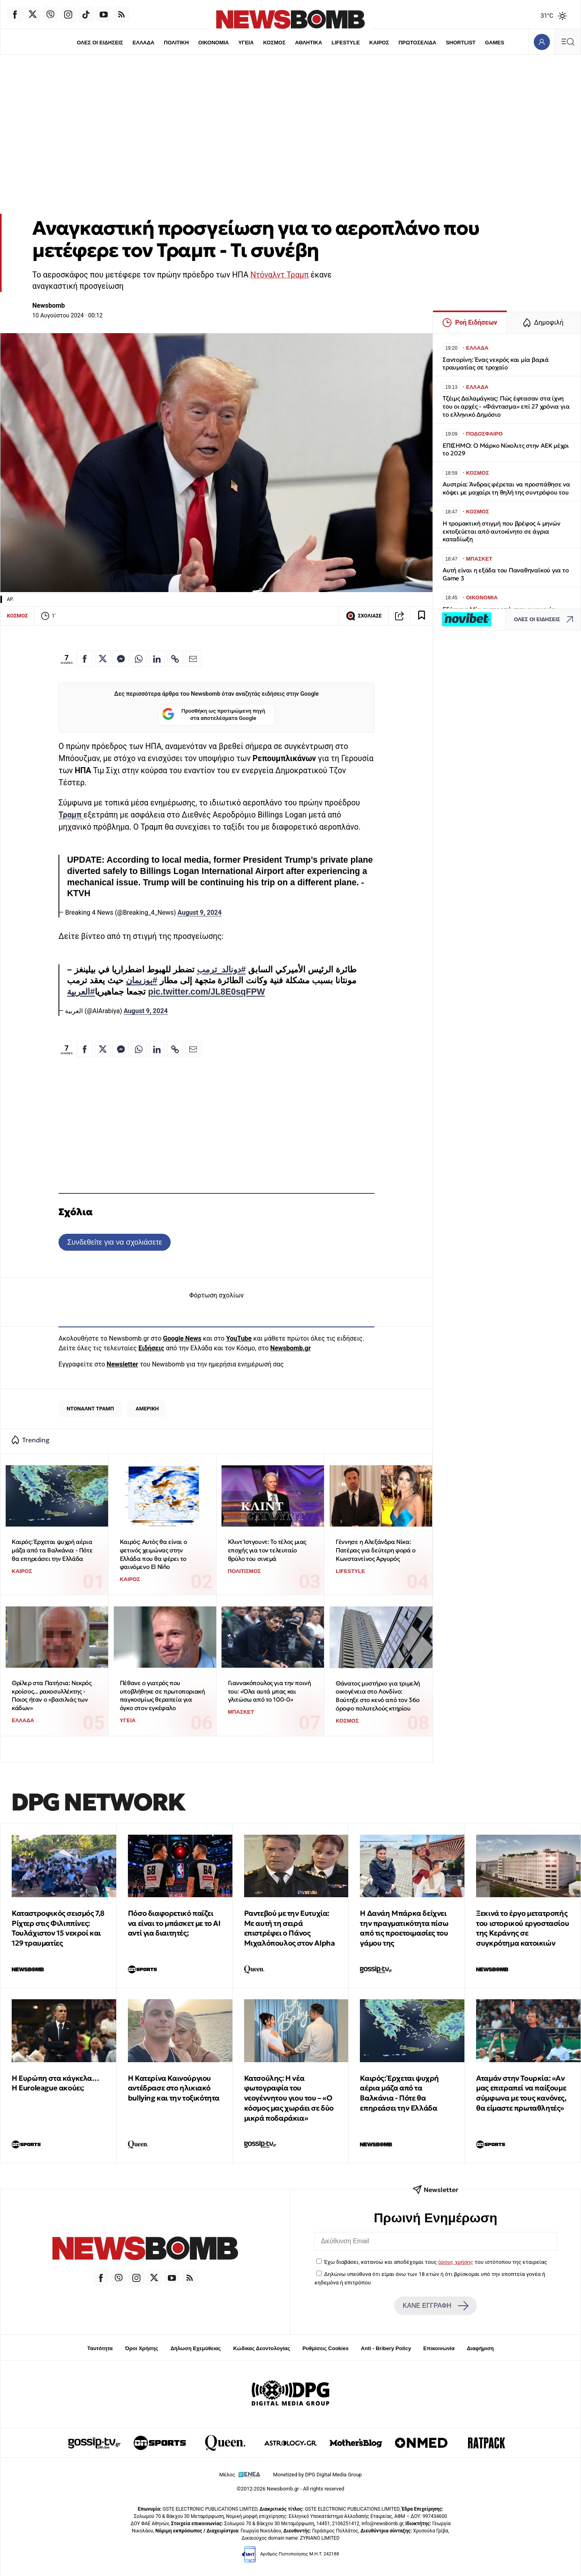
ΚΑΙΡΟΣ (379, 43)
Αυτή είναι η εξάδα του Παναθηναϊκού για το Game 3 (506, 574)
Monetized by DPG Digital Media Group (317, 2475)
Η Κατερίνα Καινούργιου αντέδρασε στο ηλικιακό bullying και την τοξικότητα (173, 2088)
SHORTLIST (461, 43)
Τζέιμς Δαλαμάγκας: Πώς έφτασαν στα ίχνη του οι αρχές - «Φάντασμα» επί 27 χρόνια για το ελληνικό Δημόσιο (506, 406)
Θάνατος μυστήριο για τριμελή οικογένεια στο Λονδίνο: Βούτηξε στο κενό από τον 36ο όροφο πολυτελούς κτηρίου (378, 1695)
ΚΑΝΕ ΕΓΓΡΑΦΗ (435, 2306)
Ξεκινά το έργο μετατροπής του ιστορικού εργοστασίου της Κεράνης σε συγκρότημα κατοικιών (522, 1928)
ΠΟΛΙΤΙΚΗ (176, 43)
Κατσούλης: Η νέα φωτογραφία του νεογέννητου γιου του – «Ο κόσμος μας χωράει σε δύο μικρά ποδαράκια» (289, 2098)
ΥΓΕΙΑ (246, 43)
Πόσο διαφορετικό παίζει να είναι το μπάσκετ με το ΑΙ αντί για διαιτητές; (174, 1923)
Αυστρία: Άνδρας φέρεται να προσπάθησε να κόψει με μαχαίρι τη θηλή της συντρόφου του (506, 488)
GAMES (494, 43)
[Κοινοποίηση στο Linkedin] (157, 659)
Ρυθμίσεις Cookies (325, 2348)
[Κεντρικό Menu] (568, 41)
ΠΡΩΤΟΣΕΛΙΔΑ (418, 43)
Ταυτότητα (100, 2348)
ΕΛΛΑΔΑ (144, 43)
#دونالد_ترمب (221, 969)
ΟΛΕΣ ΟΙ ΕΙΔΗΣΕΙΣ (100, 43)
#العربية (81, 992)
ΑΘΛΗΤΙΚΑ (308, 43)
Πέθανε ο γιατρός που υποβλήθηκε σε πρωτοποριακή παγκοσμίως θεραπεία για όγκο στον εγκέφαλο (162, 1695)
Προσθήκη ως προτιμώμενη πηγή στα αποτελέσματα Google (213, 714)
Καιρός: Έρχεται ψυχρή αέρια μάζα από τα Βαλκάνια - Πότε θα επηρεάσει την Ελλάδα (52, 1550)
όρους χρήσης (455, 2262)
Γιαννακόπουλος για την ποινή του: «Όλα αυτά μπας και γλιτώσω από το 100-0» (269, 1691)
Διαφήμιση (480, 2348)
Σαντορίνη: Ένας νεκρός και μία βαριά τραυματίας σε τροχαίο (496, 363)
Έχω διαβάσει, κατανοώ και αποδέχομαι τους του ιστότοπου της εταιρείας (435, 2262)
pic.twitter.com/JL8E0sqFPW (206, 992)
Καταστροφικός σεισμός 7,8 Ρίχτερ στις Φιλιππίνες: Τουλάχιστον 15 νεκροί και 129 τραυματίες (58, 1928)
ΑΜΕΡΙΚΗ (147, 1409)
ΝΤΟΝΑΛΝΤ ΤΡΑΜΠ (90, 1409)
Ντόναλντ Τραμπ (279, 275)
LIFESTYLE (346, 43)
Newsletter (122, 1364)
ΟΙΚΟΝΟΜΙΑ (213, 43)
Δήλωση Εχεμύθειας (195, 2348)
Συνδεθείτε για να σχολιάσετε (114, 1242)
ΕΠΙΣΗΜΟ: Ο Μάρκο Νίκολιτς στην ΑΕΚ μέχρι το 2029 (506, 449)
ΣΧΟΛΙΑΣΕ (364, 616)
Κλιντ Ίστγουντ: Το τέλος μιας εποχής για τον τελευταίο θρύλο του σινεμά (267, 1550)
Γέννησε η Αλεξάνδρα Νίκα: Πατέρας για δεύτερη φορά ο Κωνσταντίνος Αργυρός (376, 1550)
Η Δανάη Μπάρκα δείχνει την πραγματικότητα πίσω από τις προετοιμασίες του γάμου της (404, 1928)
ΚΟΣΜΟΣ (274, 43)
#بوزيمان (141, 980)
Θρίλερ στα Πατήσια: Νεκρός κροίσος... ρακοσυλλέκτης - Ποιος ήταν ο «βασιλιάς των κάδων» (52, 1695)
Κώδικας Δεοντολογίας (261, 2348)
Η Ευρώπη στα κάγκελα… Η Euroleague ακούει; (55, 2083)
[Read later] (422, 616)
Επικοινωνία (439, 2348)
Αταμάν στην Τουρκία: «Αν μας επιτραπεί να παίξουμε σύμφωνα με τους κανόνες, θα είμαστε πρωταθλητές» (521, 2093)
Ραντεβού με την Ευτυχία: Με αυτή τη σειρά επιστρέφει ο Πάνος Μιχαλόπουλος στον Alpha (289, 1928)
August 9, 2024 (200, 912)
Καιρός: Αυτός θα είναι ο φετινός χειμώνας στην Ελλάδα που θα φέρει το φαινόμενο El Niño (153, 1554)
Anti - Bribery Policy (386, 2348)
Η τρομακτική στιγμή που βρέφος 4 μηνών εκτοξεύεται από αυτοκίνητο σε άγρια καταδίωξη (501, 531)
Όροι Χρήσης (141, 2348)
